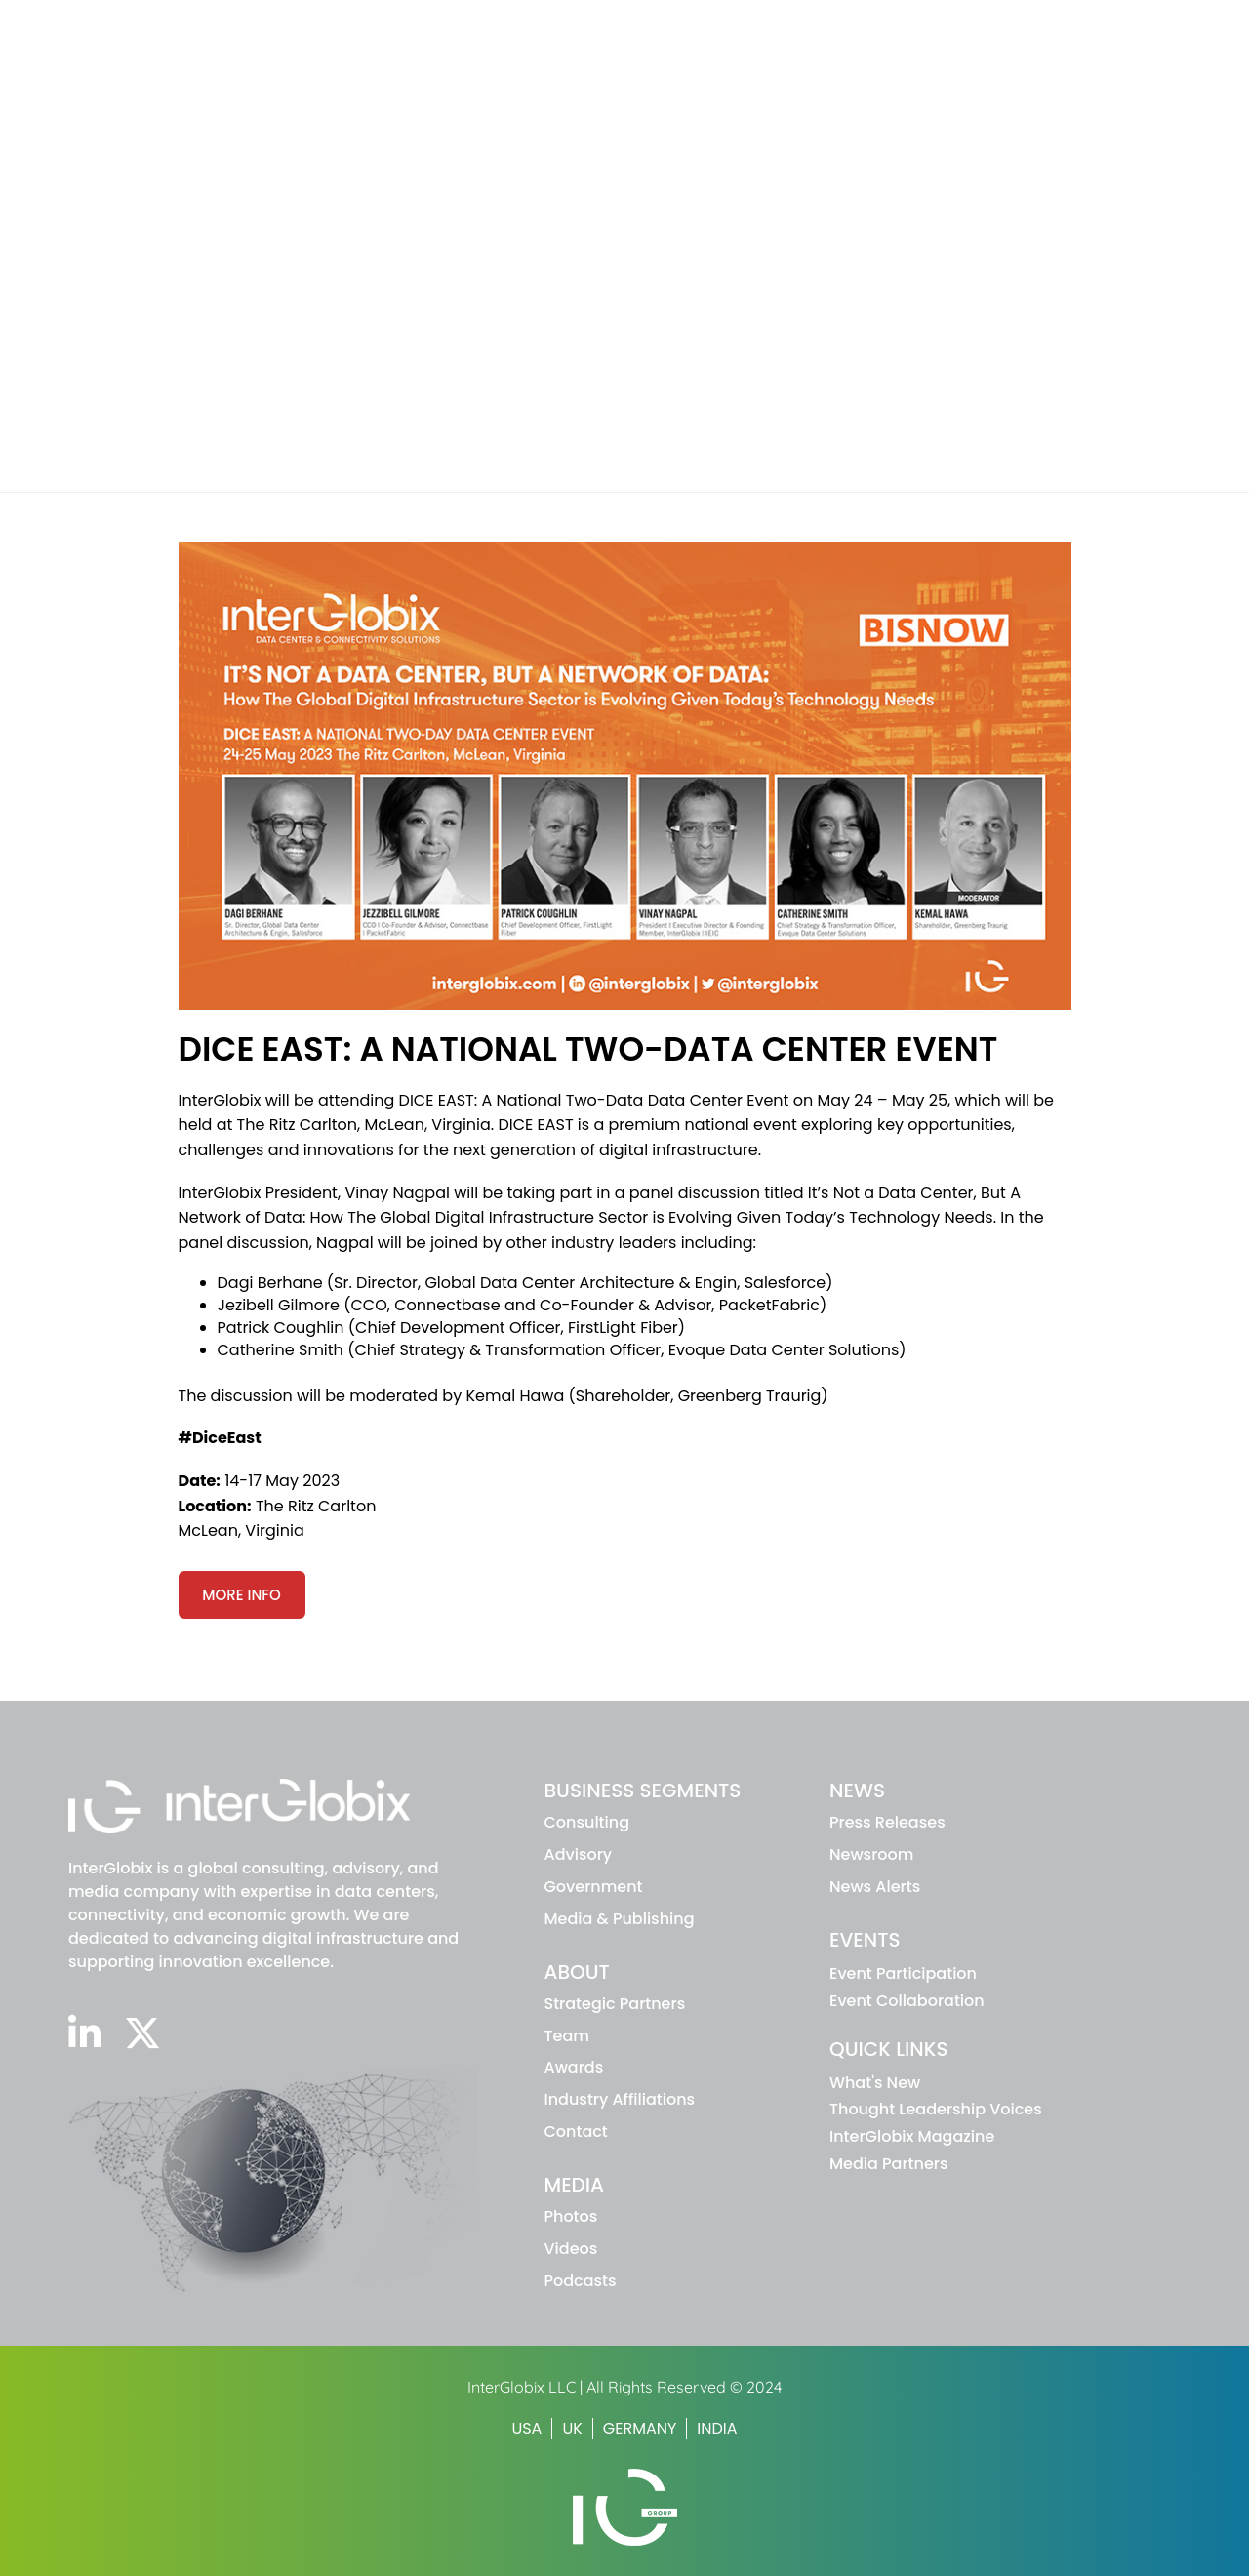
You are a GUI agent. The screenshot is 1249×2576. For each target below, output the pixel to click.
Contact (576, 2131)
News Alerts (874, 1886)
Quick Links (888, 2049)
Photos (571, 2216)
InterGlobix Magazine (911, 2136)
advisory (578, 1854)
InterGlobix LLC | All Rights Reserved (598, 2386)
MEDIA (574, 2184)
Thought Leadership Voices (935, 2109)
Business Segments (717, 61)
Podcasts (580, 2281)
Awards (574, 2067)
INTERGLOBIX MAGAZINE (989, 23)
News (976, 61)
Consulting (587, 1822)
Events (1069, 61)
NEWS (857, 1790)
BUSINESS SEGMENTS (643, 1790)
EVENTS (865, 1940)
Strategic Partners (615, 2003)
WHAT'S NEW (854, 23)
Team (566, 2036)
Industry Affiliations (620, 2099)
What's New (874, 2083)
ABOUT (577, 1972)
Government (593, 1886)
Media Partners (888, 2164)
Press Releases (887, 1822)
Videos (571, 2248)
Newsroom (871, 1854)
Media (1164, 61)
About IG (874, 61)
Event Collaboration (907, 2001)
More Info (241, 1595)
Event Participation (903, 1973)
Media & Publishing (619, 1919)
